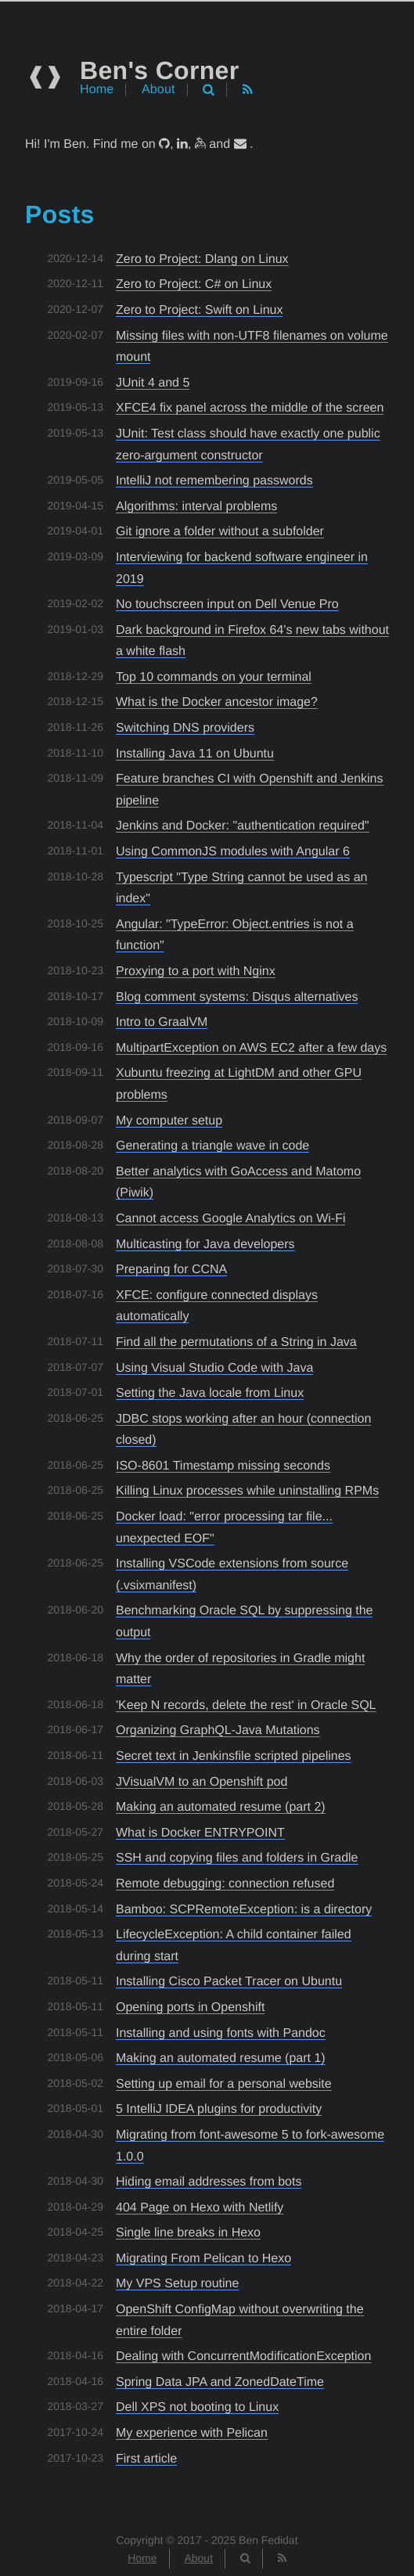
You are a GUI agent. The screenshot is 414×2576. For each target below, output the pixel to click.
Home (96, 89)
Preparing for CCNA (171, 1269)
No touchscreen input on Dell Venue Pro (227, 604)
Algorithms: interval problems (196, 506)
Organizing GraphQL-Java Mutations (218, 1730)
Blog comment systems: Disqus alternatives (237, 997)
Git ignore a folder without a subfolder (220, 531)
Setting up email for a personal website (224, 2084)
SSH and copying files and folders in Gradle (237, 1858)
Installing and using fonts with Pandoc (221, 2033)
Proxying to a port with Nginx (195, 971)
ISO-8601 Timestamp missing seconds (223, 1466)
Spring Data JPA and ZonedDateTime (220, 2382)
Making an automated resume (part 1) (221, 2058)
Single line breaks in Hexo (188, 2233)
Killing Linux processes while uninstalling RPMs (247, 1491)
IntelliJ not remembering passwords (214, 480)
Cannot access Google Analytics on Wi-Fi (230, 1218)
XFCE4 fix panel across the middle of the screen (249, 408)
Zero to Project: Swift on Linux (199, 310)
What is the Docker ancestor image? (217, 702)
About (158, 89)
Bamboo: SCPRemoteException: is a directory (244, 1909)
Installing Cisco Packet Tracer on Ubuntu (229, 1981)
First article (146, 2459)
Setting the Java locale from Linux (210, 1393)
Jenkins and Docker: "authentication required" (242, 826)
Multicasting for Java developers (205, 1244)
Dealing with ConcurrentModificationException (243, 2356)
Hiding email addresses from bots (208, 2182)
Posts (60, 214)
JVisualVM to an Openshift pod (201, 1782)
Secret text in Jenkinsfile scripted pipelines (233, 1756)
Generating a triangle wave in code (212, 1146)
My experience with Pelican (192, 2433)
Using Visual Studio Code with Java (214, 1368)
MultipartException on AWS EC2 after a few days (251, 1048)
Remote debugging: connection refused (225, 1884)
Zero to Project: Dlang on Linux (202, 259)
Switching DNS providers (185, 728)
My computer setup (169, 1121)
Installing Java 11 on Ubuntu (195, 754)
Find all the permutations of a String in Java (236, 1342)
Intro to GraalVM (161, 1022)
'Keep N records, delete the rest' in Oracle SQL (246, 1705)
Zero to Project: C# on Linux (194, 284)
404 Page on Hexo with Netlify (199, 2207)
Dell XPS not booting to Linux (197, 2407)
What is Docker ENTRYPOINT (200, 1833)
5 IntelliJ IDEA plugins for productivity (219, 2109)
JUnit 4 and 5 (152, 383)
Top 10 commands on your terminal (213, 677)
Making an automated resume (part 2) (221, 1807)
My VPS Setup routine (177, 2283)
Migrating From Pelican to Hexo (203, 2258)
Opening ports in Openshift (190, 2007)
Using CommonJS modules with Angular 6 (233, 851)
